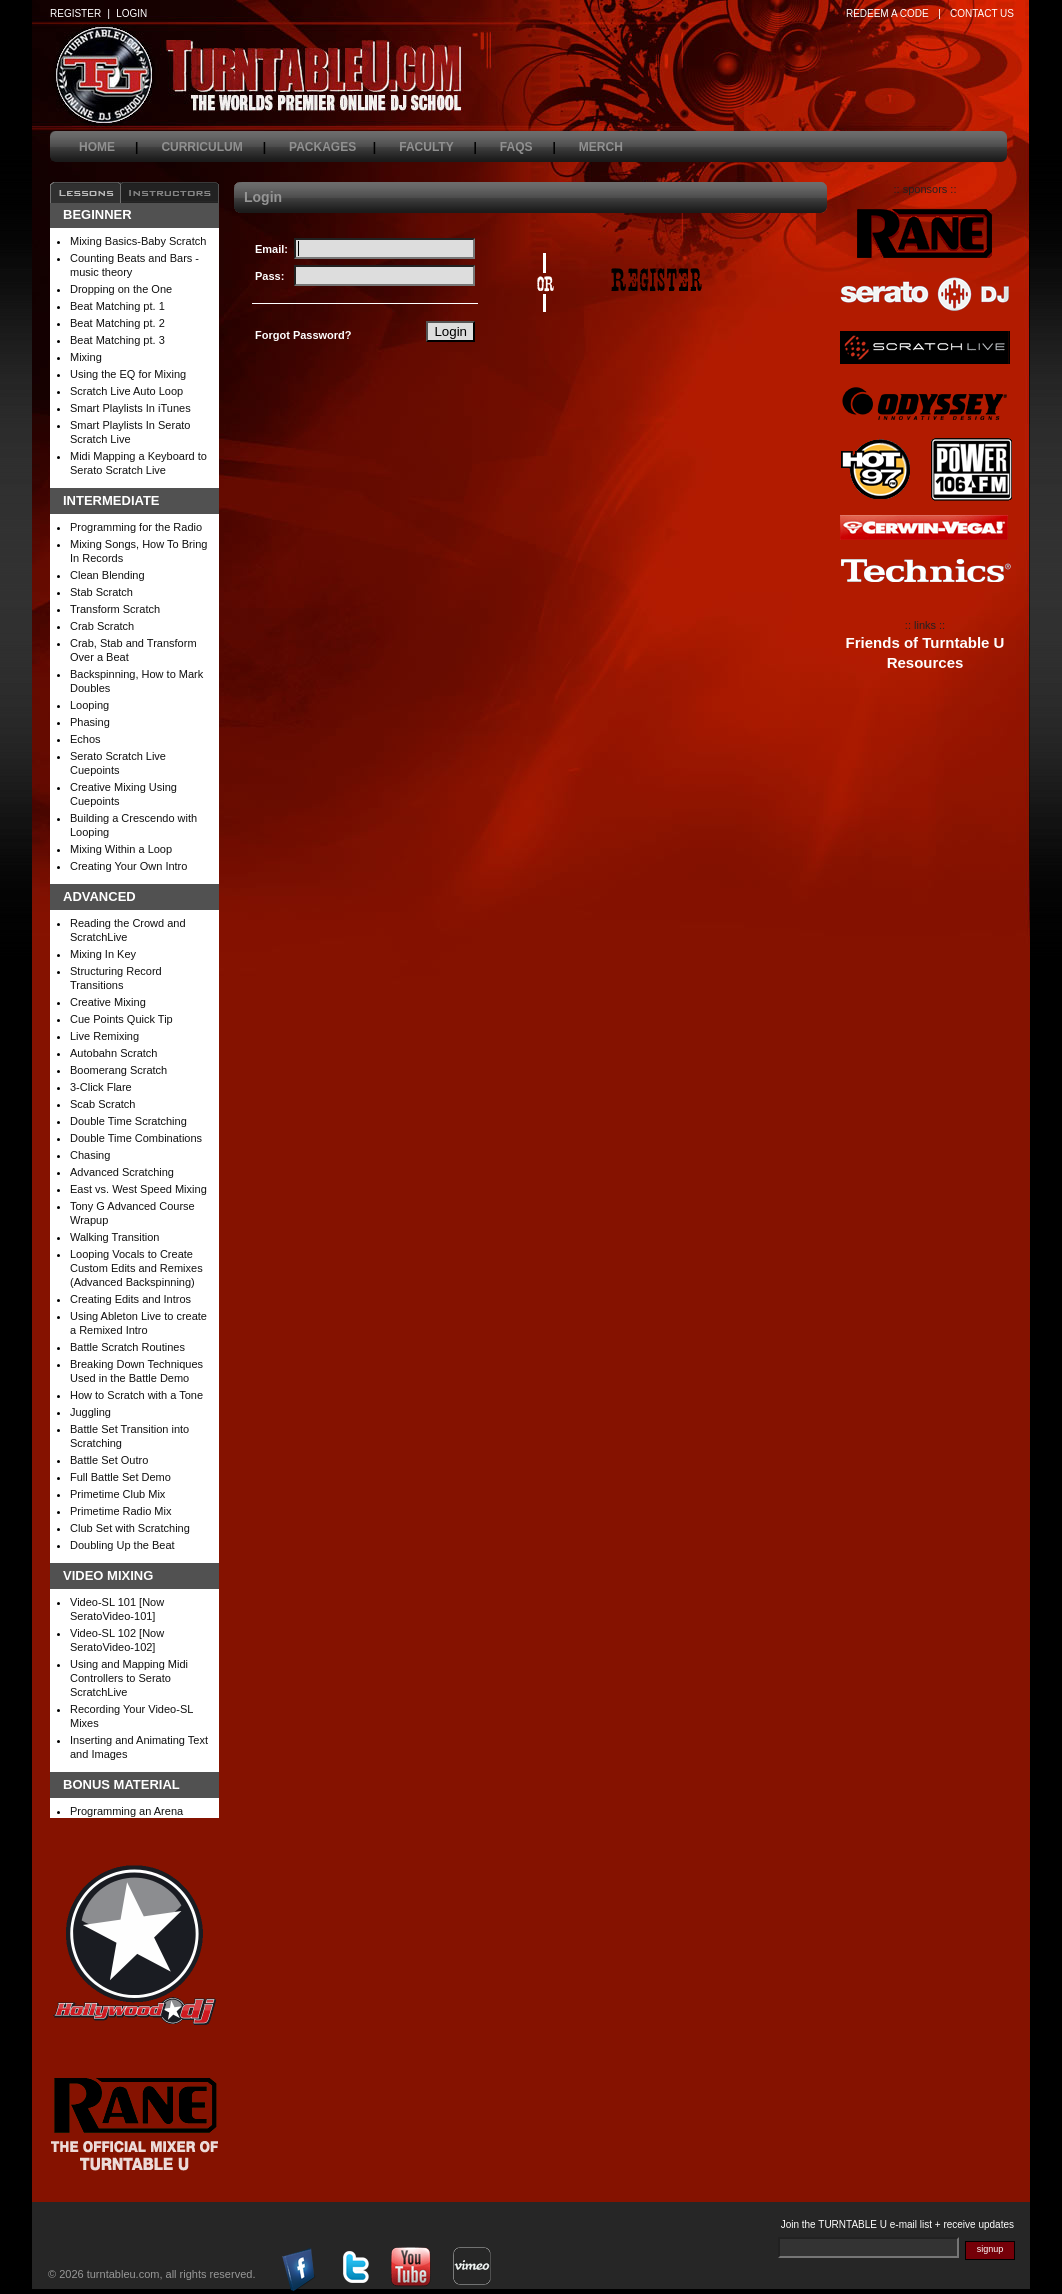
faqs (528, 147)
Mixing (86, 357)
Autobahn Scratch (113, 1053)
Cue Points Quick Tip (121, 1019)
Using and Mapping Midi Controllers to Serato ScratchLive (129, 1678)
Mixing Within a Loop (121, 849)
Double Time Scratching (128, 1121)
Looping (89, 705)
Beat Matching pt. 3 (117, 340)
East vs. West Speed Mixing (138, 1189)
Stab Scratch (101, 592)
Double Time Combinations (136, 1138)
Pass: (269, 276)
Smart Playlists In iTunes (130, 408)
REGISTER (75, 13)
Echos (85, 739)
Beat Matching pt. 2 (117, 323)
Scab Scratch (102, 1104)
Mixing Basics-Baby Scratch (138, 241)
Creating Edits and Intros (130, 1299)
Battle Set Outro (109, 1460)
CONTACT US (982, 13)
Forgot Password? (303, 335)
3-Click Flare (101, 1087)
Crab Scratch (102, 626)
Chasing (90, 1155)
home (108, 147)
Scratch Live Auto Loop (126, 391)
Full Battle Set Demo (120, 1477)
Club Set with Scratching (130, 1528)
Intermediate (111, 501)
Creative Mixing (108, 1002)
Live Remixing (104, 1036)
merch (612, 147)
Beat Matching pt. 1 (117, 306)
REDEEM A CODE (887, 13)
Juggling (90, 1412)
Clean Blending (107, 575)
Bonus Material (121, 1785)
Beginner (97, 215)
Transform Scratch (115, 609)
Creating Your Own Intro (128, 866)
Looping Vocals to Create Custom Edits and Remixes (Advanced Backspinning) (136, 1268)
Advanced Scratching (122, 1172)
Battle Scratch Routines (127, 1347)
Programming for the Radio (136, 527)
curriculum (213, 147)
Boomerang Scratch (118, 1070)
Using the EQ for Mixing (128, 374)
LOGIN (131, 13)
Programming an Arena (126, 1811)
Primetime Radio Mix (120, 1511)
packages (332, 147)
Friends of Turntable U (925, 643)
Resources (925, 663)
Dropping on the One (121, 289)
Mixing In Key (103, 954)
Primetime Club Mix (117, 1494)
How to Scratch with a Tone (136, 1395)
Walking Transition (114, 1237)
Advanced (99, 897)
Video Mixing (108, 1576)
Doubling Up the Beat (122, 1545)
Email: (271, 249)
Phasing (90, 722)
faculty (438, 147)
